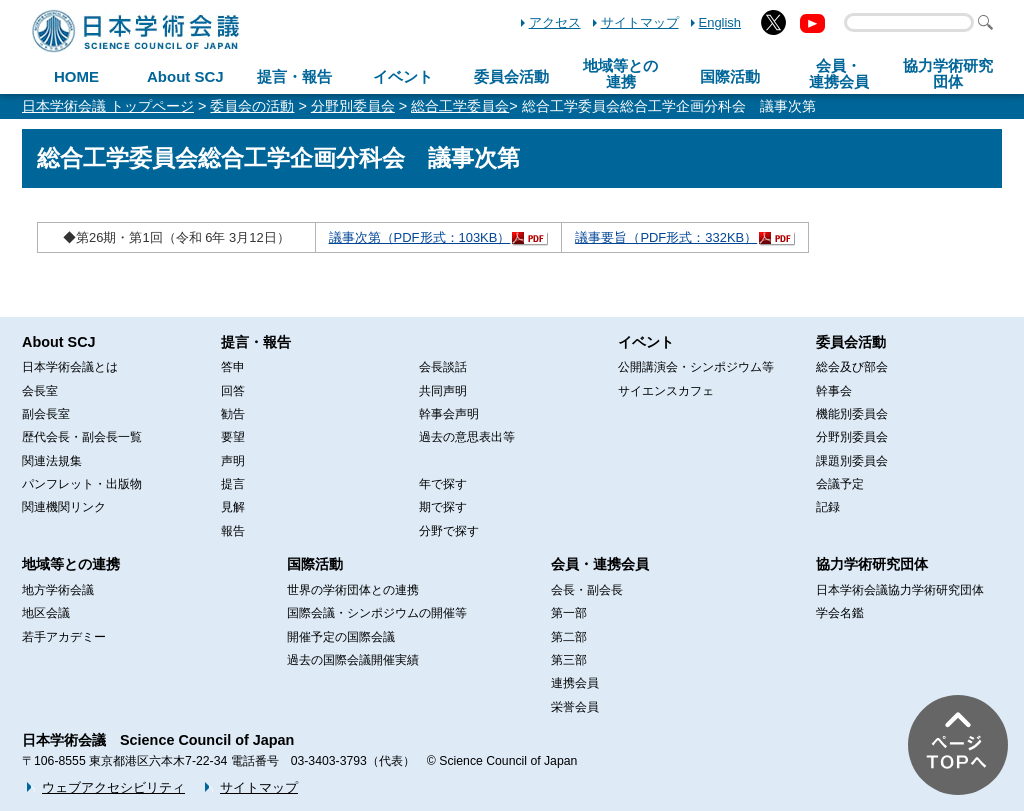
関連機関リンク (64, 507)
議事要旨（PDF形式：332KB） (666, 237)
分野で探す (449, 531)
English (720, 22)
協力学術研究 (948, 74)
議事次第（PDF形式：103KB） (420, 237)
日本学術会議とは (70, 367)
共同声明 (443, 391)
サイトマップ (640, 22)
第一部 (569, 613)
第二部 (569, 637)
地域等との (620, 74)
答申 (233, 367)
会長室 (40, 391)
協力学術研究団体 (872, 564)
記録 (828, 507)
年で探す (443, 484)
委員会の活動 (252, 106)
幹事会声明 (449, 414)
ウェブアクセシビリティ (113, 787)
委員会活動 (511, 76)
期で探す (443, 507)
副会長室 (46, 414)
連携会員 (575, 683)
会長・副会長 (587, 590)
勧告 (233, 414)
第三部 (569, 660)
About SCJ (185, 76)
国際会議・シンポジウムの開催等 (377, 613)
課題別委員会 (852, 461)
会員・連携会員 (600, 564)
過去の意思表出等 (467, 437)
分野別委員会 (353, 106)
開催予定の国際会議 (341, 637)
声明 (233, 461)
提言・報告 (294, 76)
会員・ (839, 74)
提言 (233, 484)
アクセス (555, 22)
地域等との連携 (71, 564)
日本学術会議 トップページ (108, 106)
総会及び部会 (852, 367)
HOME (76, 76)
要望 (233, 437)
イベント (403, 76)
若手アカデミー (64, 637)
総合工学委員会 (460, 106)
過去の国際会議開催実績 (353, 660)
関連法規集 (52, 461)
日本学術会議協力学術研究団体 (900, 590)
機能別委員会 (852, 414)
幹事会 (834, 391)
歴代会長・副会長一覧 (82, 437)
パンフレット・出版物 (82, 484)
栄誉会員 (575, 707)
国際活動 (730, 76)
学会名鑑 (840, 613)
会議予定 (840, 484)
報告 (233, 531)
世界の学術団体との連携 (353, 590)
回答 (233, 391)
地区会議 (46, 613)
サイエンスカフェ (666, 391)
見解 (233, 507)
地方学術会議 (58, 590)
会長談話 (443, 367)
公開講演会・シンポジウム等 (696, 367)
